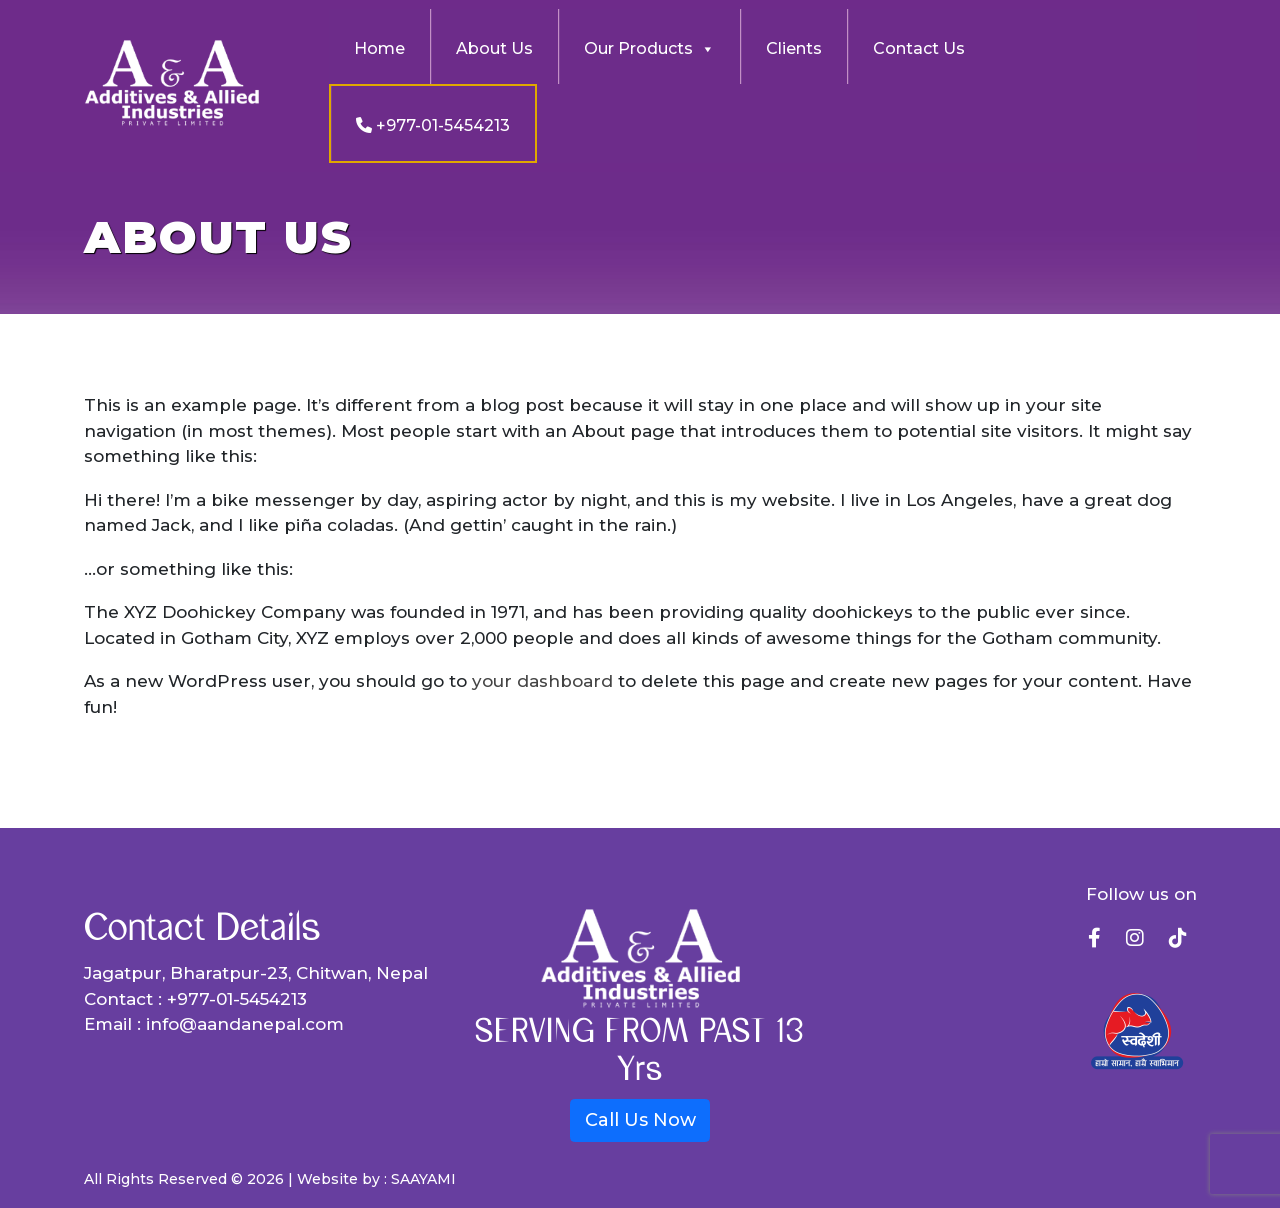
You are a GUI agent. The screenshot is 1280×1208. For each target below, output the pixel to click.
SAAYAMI (423, 1179)
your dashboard (542, 681)
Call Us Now (640, 1120)
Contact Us (919, 48)
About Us (494, 48)
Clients (794, 48)
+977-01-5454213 (433, 125)
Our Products (649, 49)
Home (379, 48)
